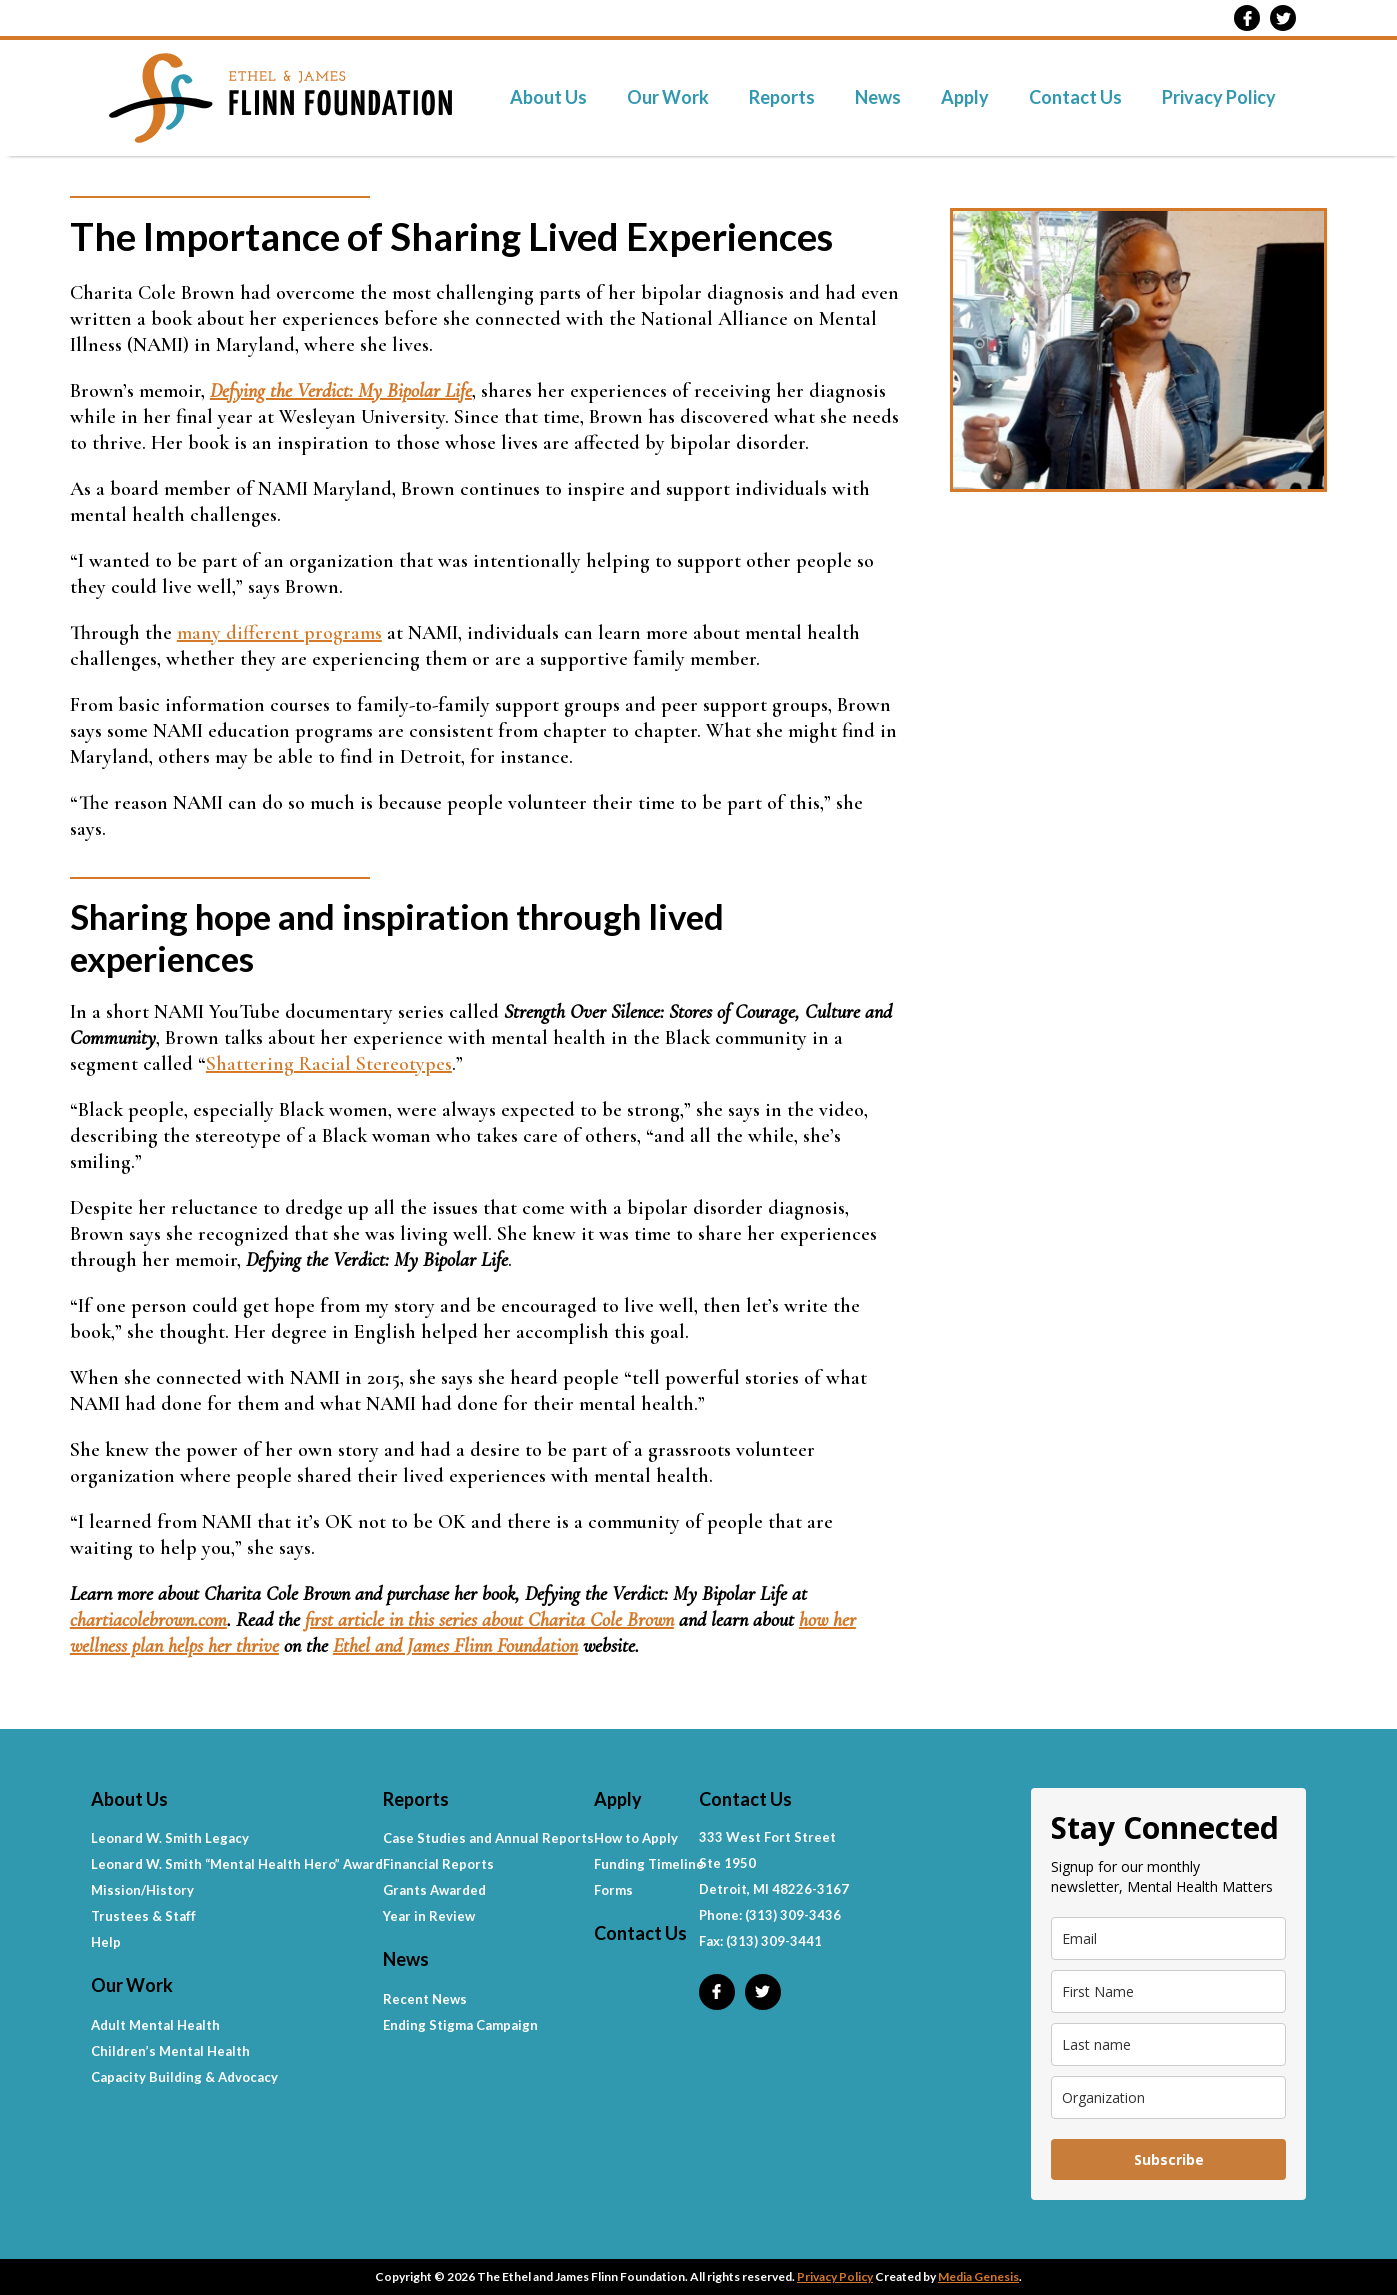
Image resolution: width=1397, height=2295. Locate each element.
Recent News (425, 1999)
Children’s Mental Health (170, 2051)
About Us (548, 97)
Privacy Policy (1219, 97)
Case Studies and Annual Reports (488, 1838)
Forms (613, 1890)
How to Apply (636, 1838)
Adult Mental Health (155, 2025)
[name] (1168, 1991)
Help (106, 1942)
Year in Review (429, 1916)
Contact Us (1075, 97)
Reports (782, 97)
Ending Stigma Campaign (460, 2025)
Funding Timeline (649, 1864)
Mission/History (142, 1890)
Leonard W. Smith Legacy (170, 1838)
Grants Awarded (434, 1890)
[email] (1168, 1938)
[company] (1168, 2097)
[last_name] (1168, 2044)
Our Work (668, 97)
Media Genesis (978, 2276)
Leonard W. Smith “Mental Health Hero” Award (237, 1864)
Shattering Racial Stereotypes (329, 1064)
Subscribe (1169, 2159)
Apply (965, 97)
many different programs (279, 633)
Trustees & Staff (143, 1916)
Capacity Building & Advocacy (184, 2077)
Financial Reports (438, 1864)
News (878, 97)
